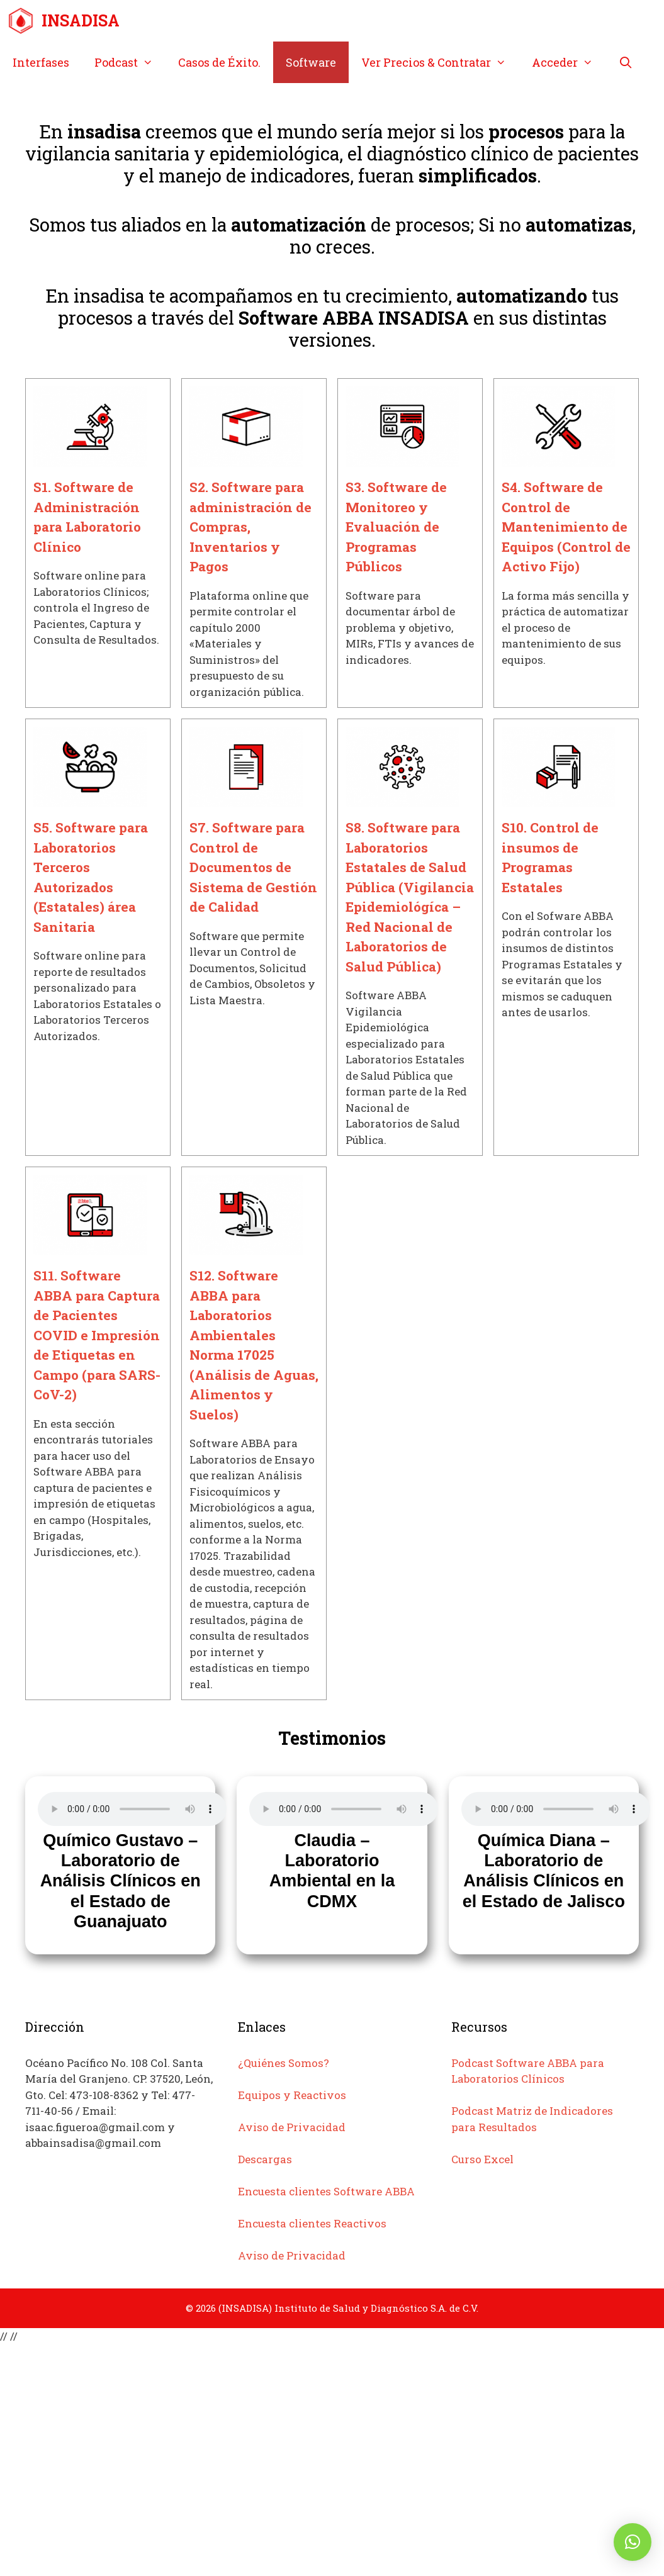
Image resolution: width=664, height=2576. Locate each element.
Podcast (130, 62)
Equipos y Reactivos (292, 2095)
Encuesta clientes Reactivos (312, 2223)
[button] (632, 2542)
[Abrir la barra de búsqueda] (625, 62)
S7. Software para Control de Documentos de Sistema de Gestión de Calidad (253, 867)
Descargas (265, 2159)
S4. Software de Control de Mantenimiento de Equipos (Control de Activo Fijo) (566, 526)
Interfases (41, 62)
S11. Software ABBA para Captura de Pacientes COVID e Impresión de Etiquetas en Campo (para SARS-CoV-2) (96, 1335)
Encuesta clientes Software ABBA (326, 2191)
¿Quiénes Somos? (283, 2063)
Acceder (568, 62)
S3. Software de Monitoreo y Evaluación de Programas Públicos (396, 526)
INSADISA (81, 20)
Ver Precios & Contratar (440, 62)
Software (311, 62)
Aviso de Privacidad (292, 2127)
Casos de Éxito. (219, 62)
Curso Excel (482, 2159)
